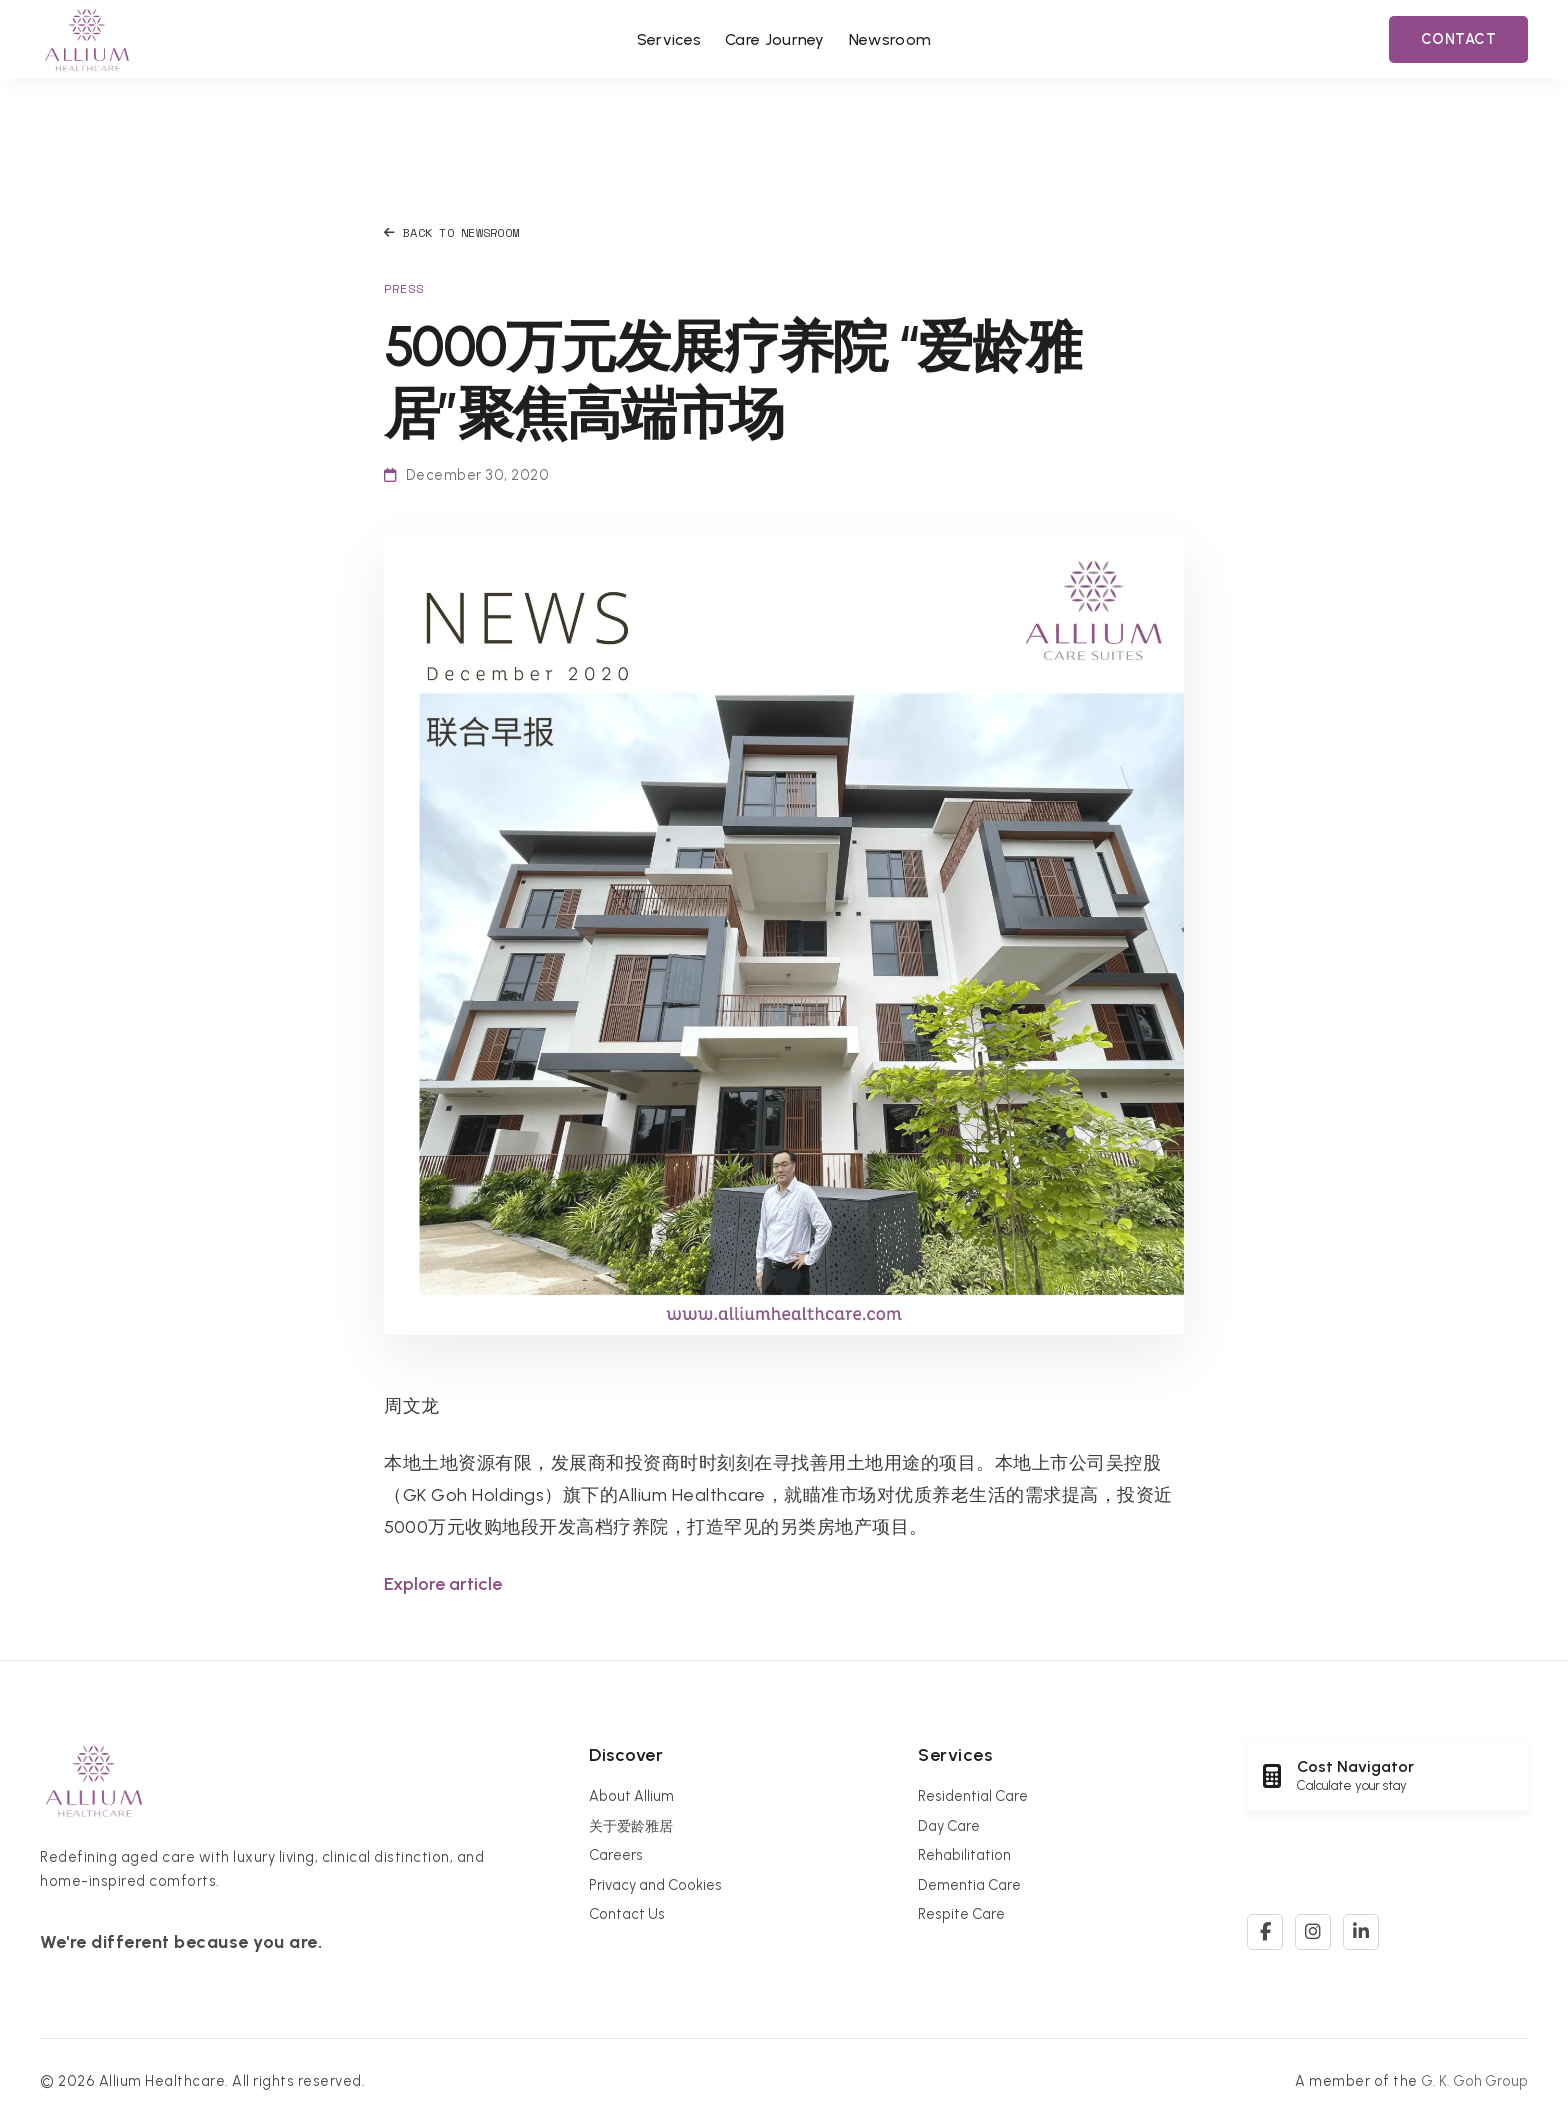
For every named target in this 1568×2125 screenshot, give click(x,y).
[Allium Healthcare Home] (87, 39)
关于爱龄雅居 (631, 1826)
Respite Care (961, 1914)
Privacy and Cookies (655, 1885)
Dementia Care (969, 1885)
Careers (616, 1855)
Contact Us (627, 1914)
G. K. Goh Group (1474, 2081)
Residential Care (973, 1796)
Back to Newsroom (451, 232)
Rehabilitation (964, 1855)
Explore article (443, 1584)
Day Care (949, 1826)
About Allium (631, 1796)
